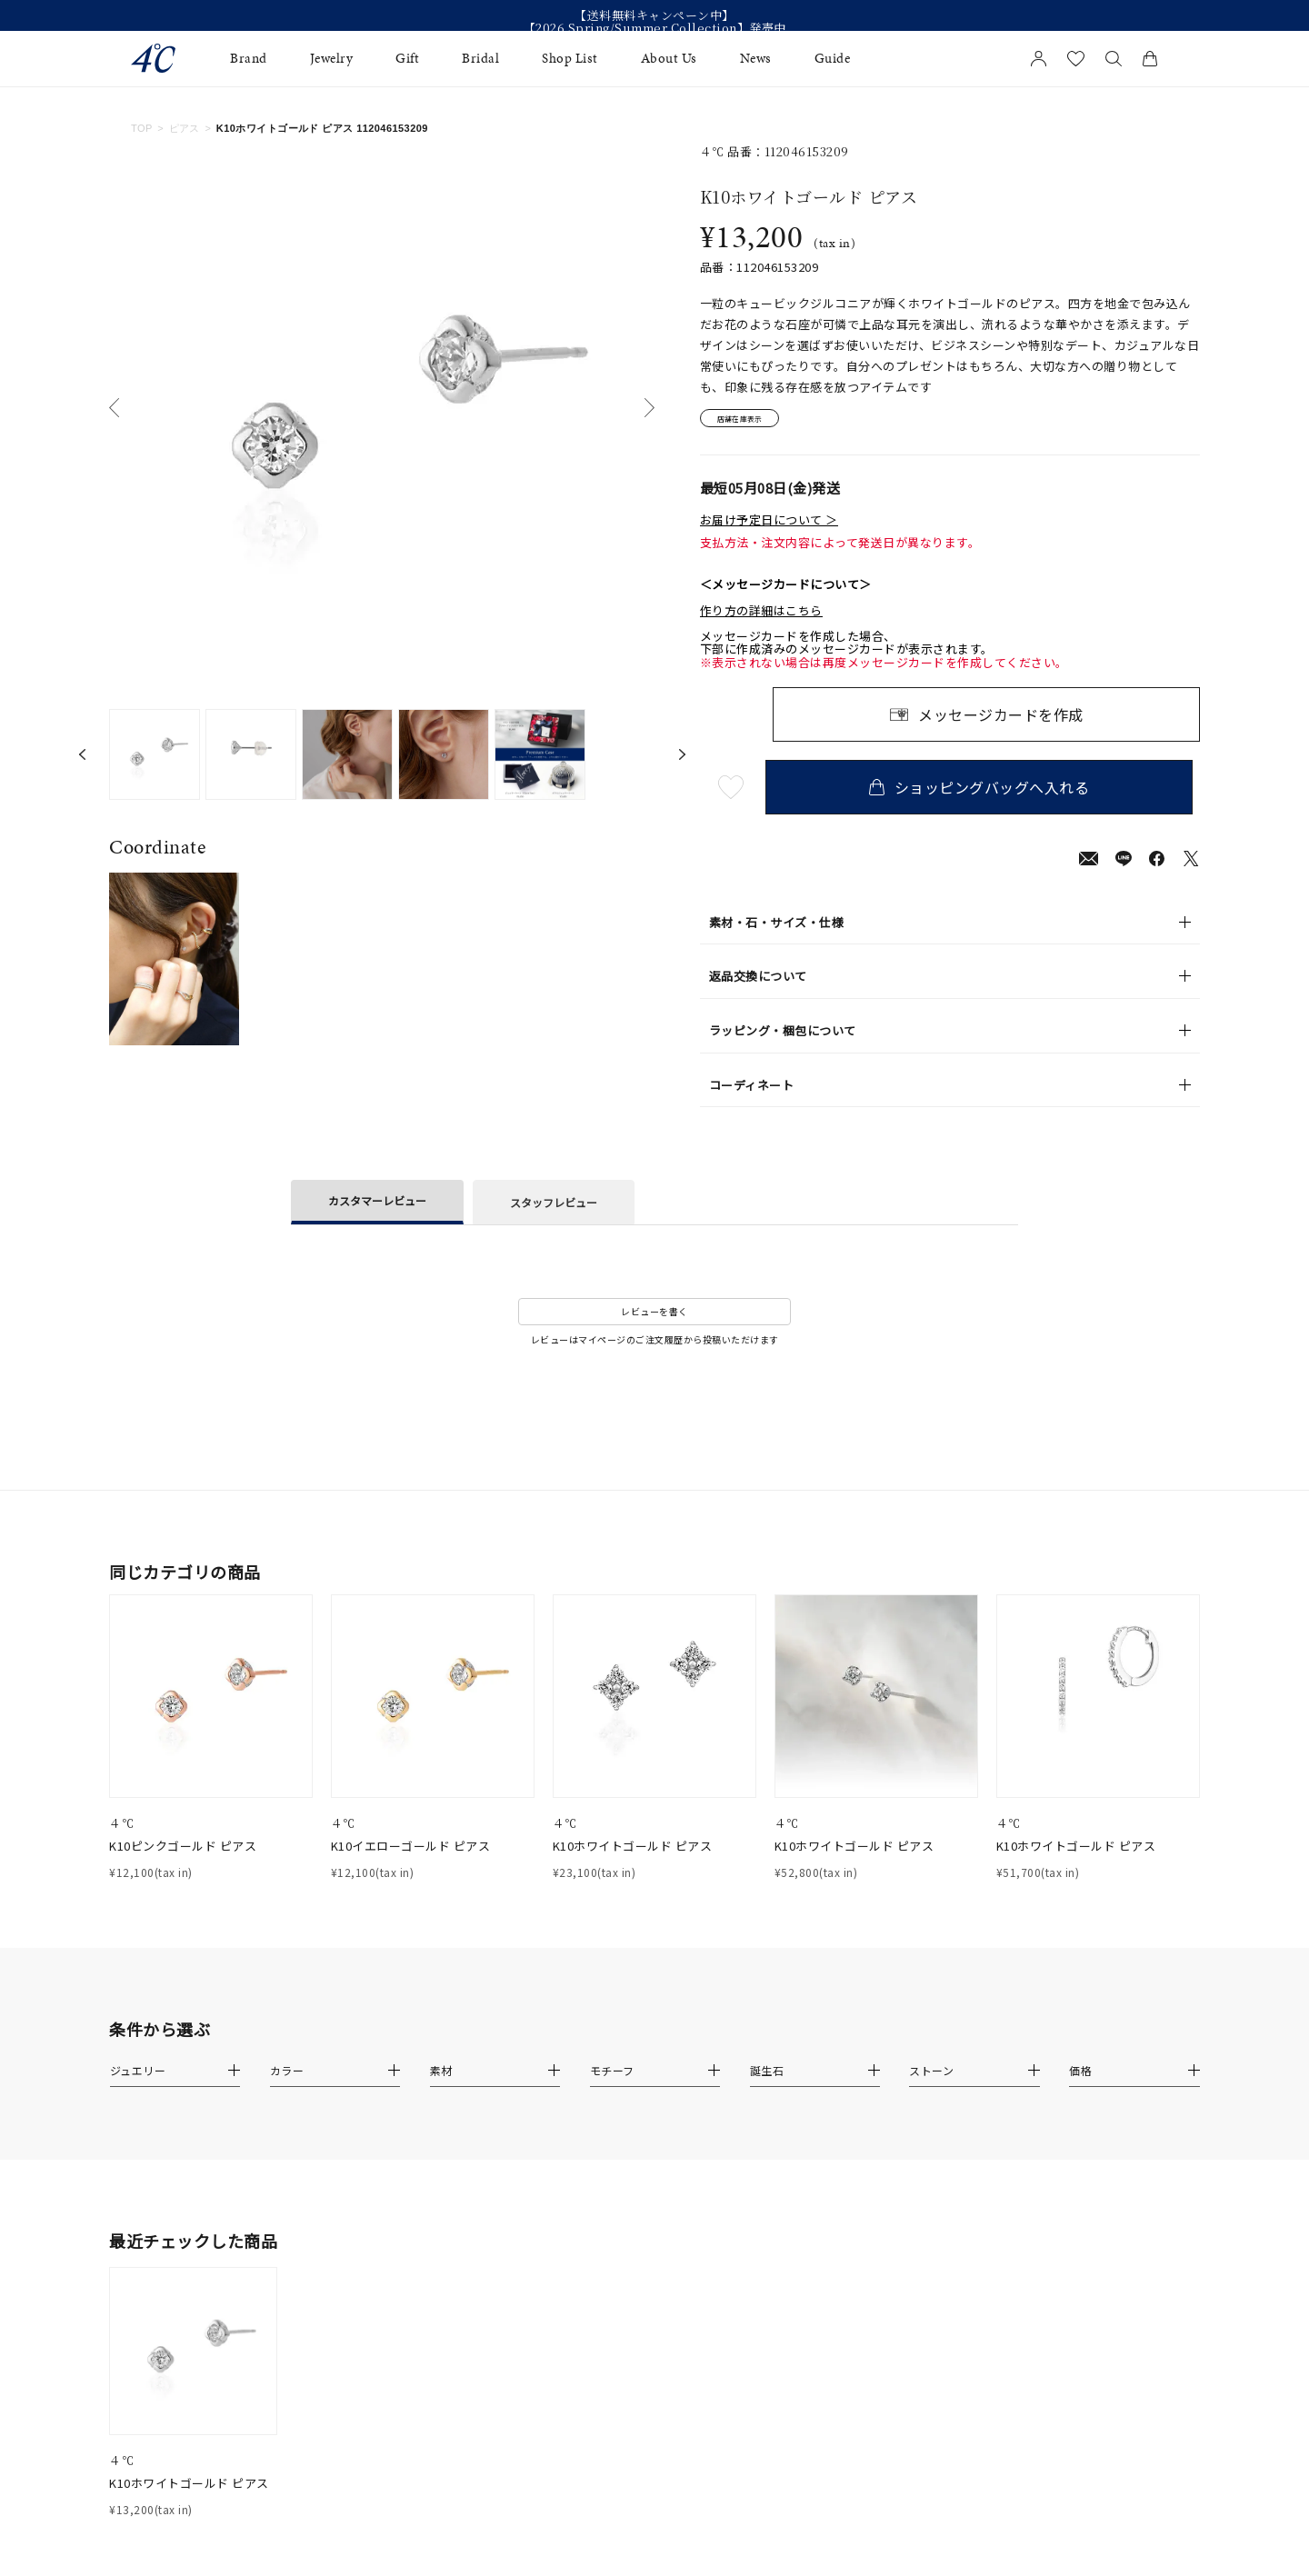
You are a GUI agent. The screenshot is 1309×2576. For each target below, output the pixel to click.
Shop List (570, 58)
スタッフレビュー (553, 1207)
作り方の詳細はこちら (761, 615)
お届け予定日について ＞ (769, 525)
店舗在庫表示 (751, 421)
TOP (142, 128)
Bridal (480, 58)
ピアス (184, 128)
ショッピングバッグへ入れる (986, 793)
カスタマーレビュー (377, 1205)
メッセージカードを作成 (1001, 720)
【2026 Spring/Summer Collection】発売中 (655, 28)
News (756, 58)
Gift (407, 58)
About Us (669, 58)
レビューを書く (654, 1316)
